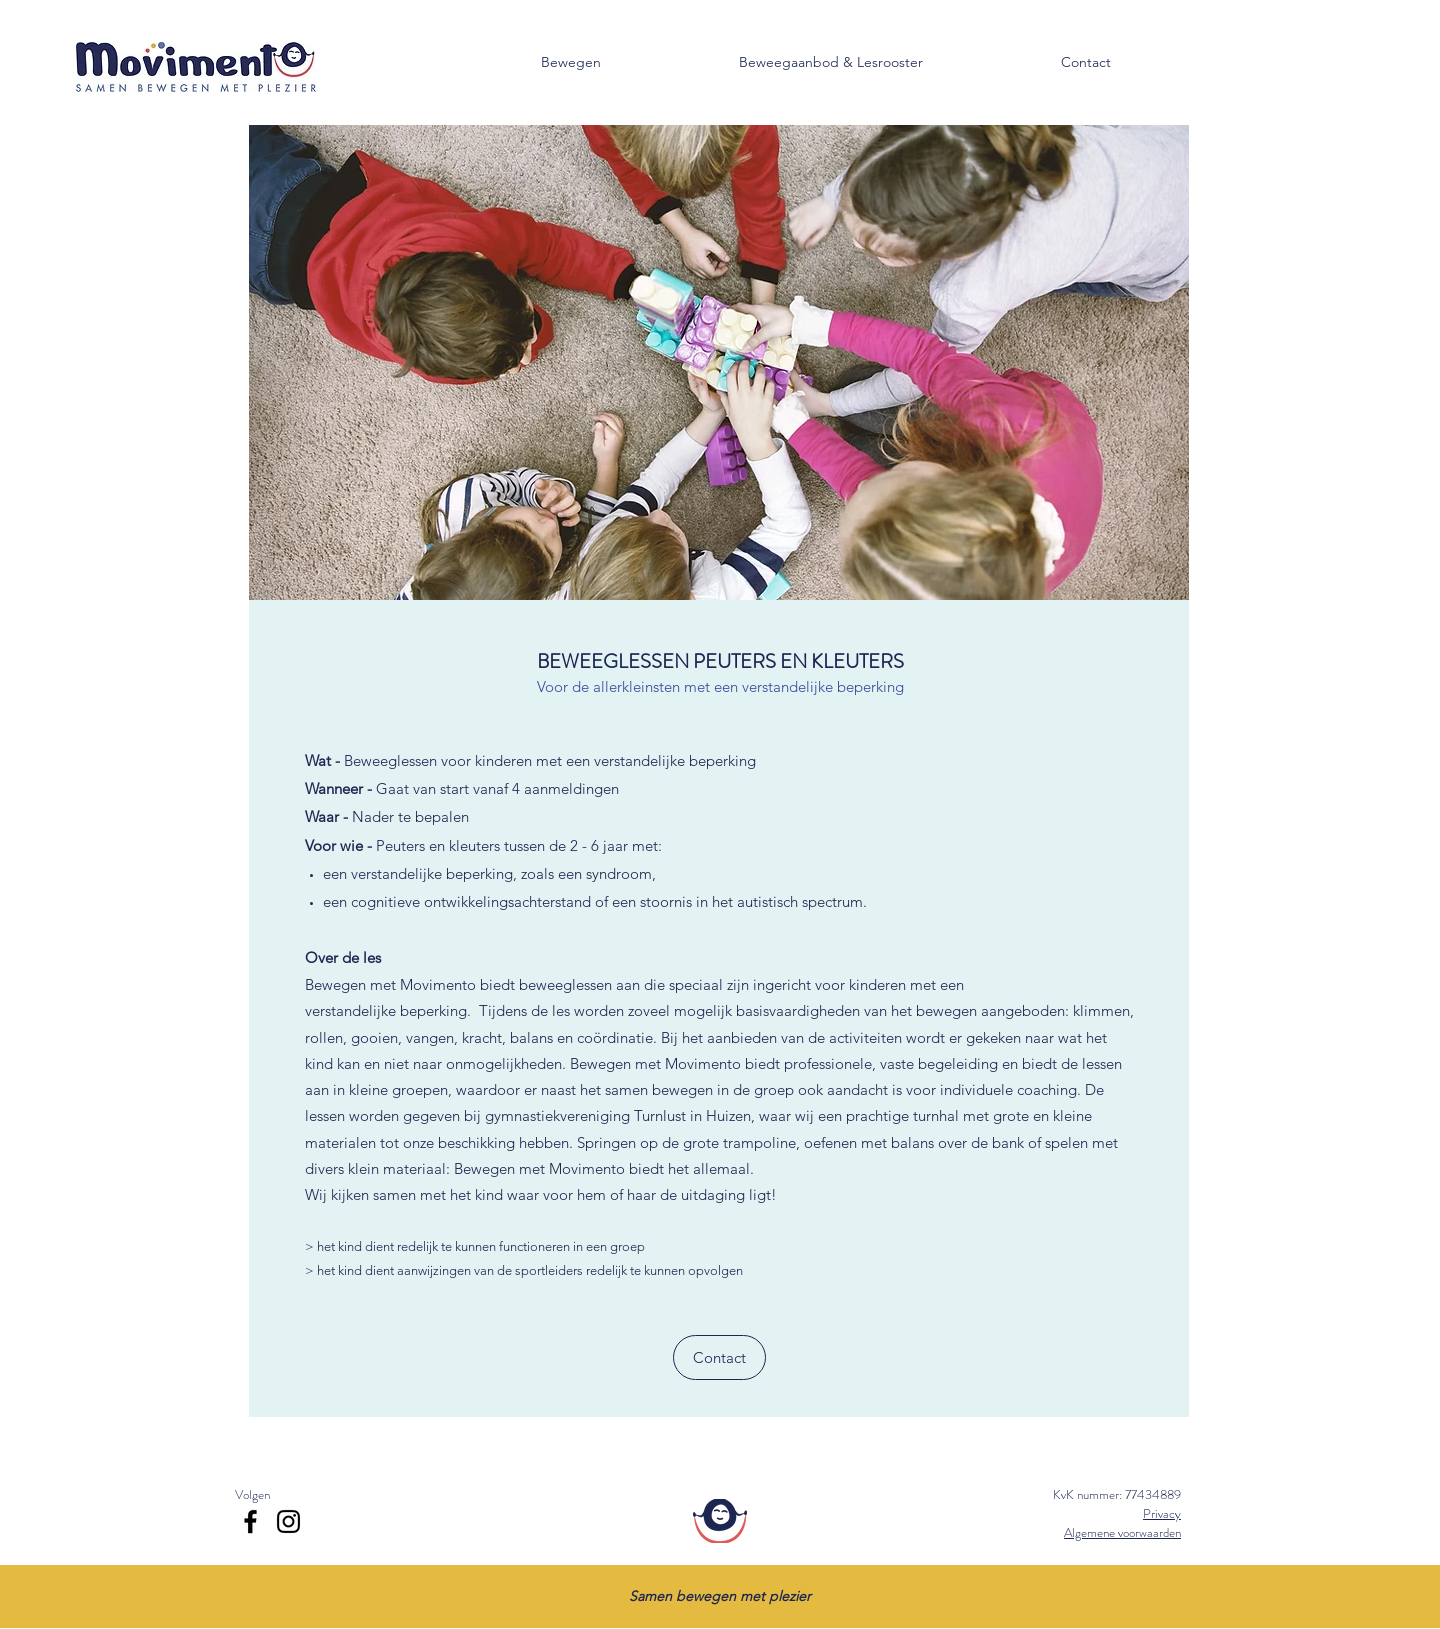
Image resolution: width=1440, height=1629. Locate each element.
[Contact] (719, 1357)
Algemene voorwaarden (1122, 1532)
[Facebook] (250, 1521)
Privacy (1162, 1513)
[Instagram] (288, 1521)
